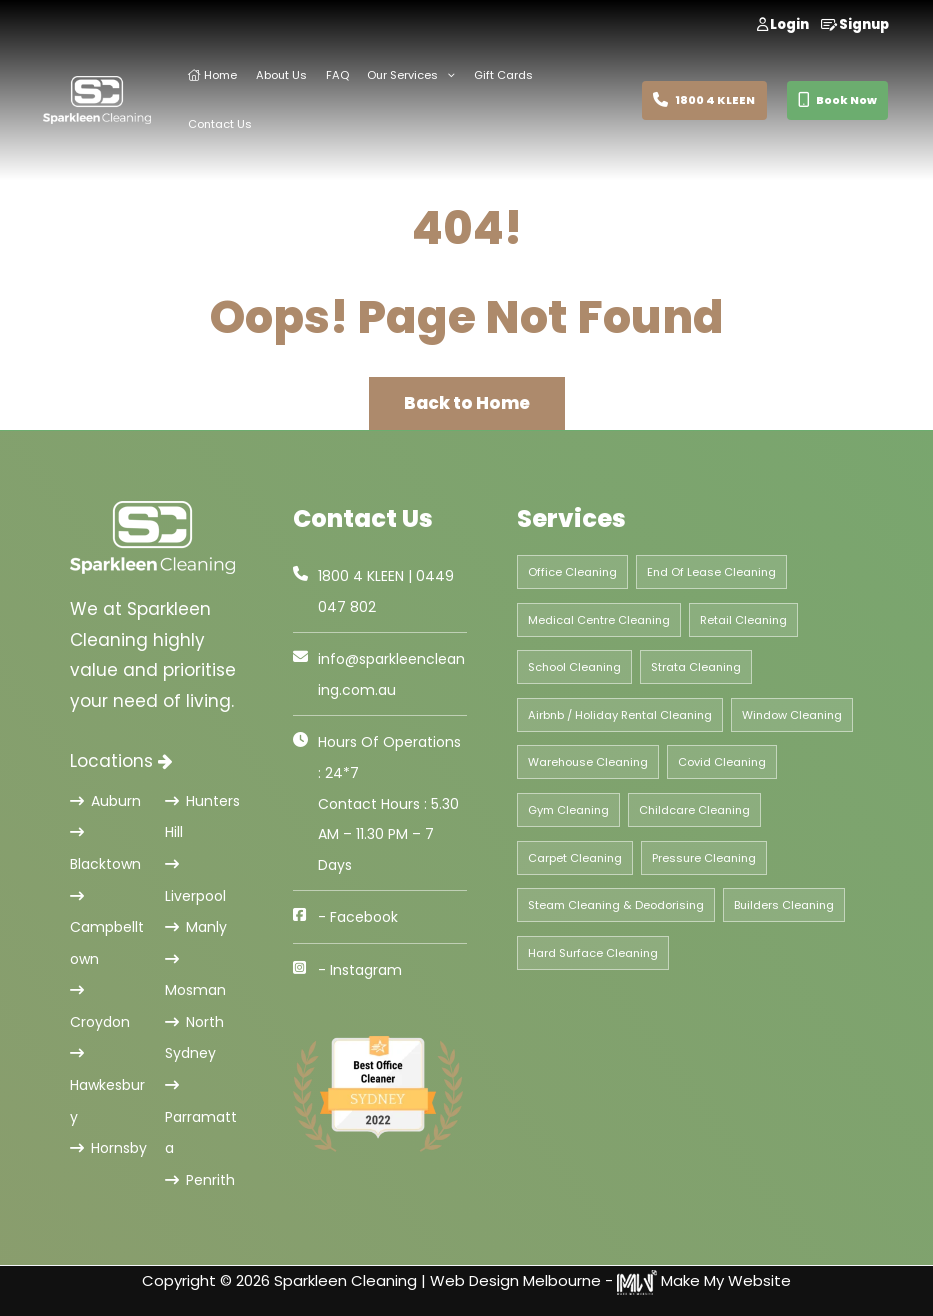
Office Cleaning (572, 572)
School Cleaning (574, 667)
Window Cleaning (792, 715)
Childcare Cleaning (694, 810)
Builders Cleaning (784, 905)
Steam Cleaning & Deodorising (616, 905)
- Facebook (358, 917)
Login (783, 24)
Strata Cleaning (696, 667)
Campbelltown (107, 929)
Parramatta (201, 1118)
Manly (196, 927)
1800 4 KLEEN (704, 100)
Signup (855, 24)
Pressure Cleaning (704, 858)
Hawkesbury (107, 1086)
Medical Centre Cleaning (599, 620)
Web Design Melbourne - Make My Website (610, 1280)
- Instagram (360, 970)
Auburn (105, 801)
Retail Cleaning (743, 620)
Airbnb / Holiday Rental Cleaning (620, 715)
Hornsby (108, 1148)
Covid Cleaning (722, 762)
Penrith (200, 1180)
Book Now (837, 100)
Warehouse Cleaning (588, 762)
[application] (446, 75)
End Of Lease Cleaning (711, 572)
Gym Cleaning (568, 810)
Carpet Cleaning (575, 858)
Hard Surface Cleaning (593, 953)
